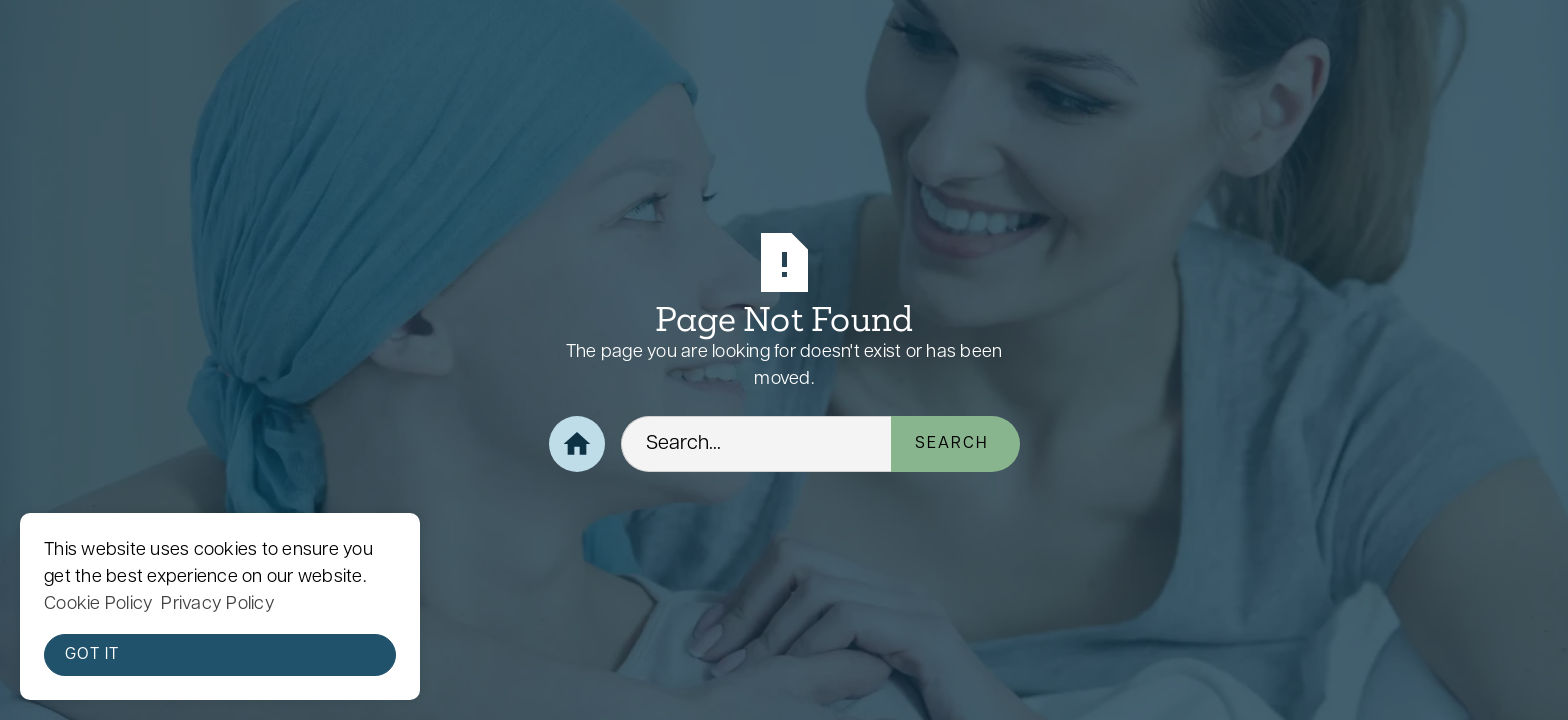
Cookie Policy (98, 604)
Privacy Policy (218, 604)
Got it (92, 655)
